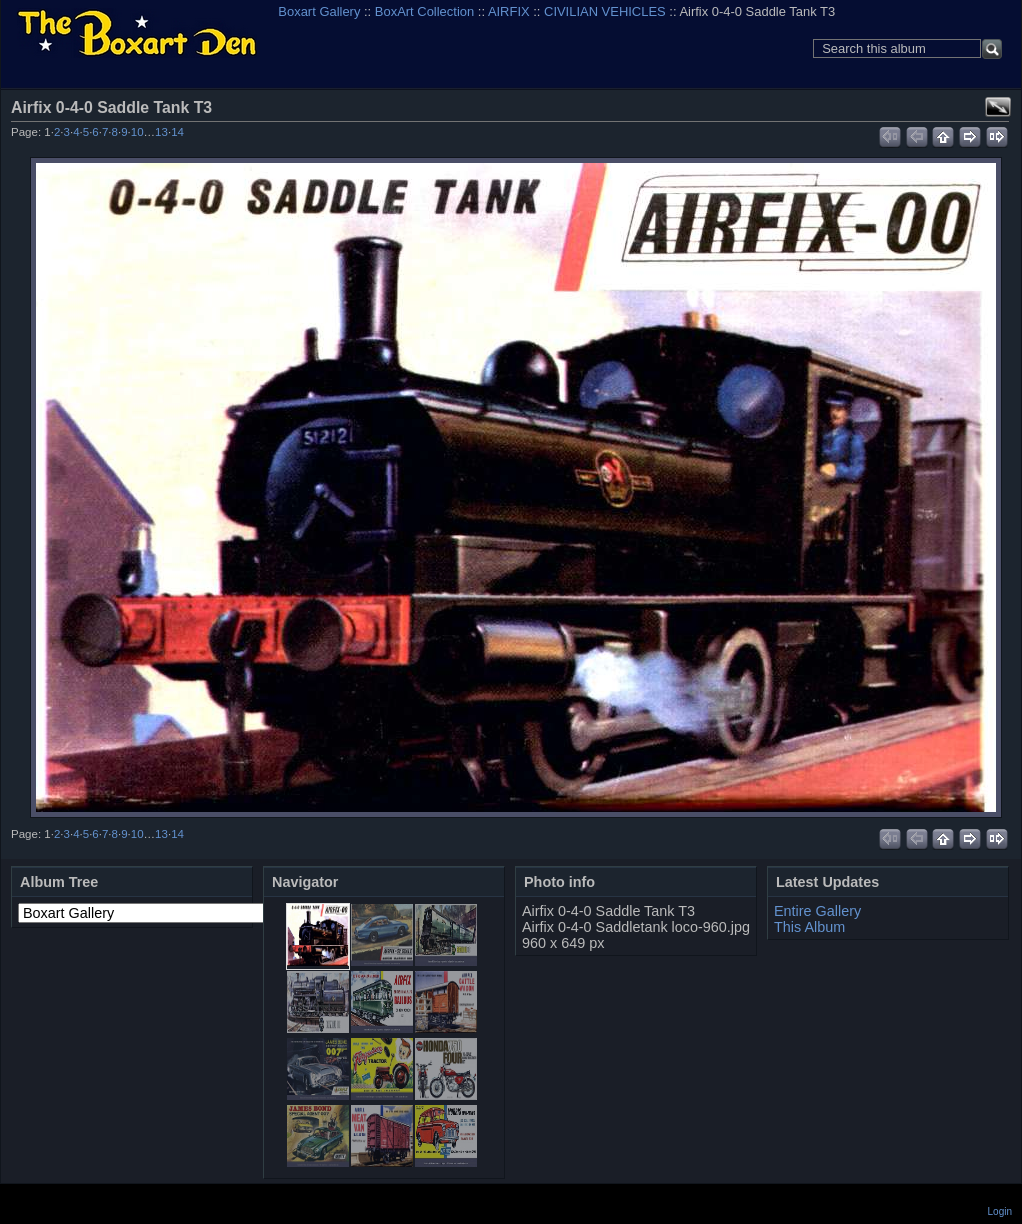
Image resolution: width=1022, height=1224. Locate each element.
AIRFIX (509, 11)
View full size (998, 107)
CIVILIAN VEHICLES (605, 11)
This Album (809, 927)
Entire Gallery (817, 911)
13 (161, 132)
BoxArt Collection (424, 11)
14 (177, 132)
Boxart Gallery (319, 11)
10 (137, 132)
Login (1000, 1211)
